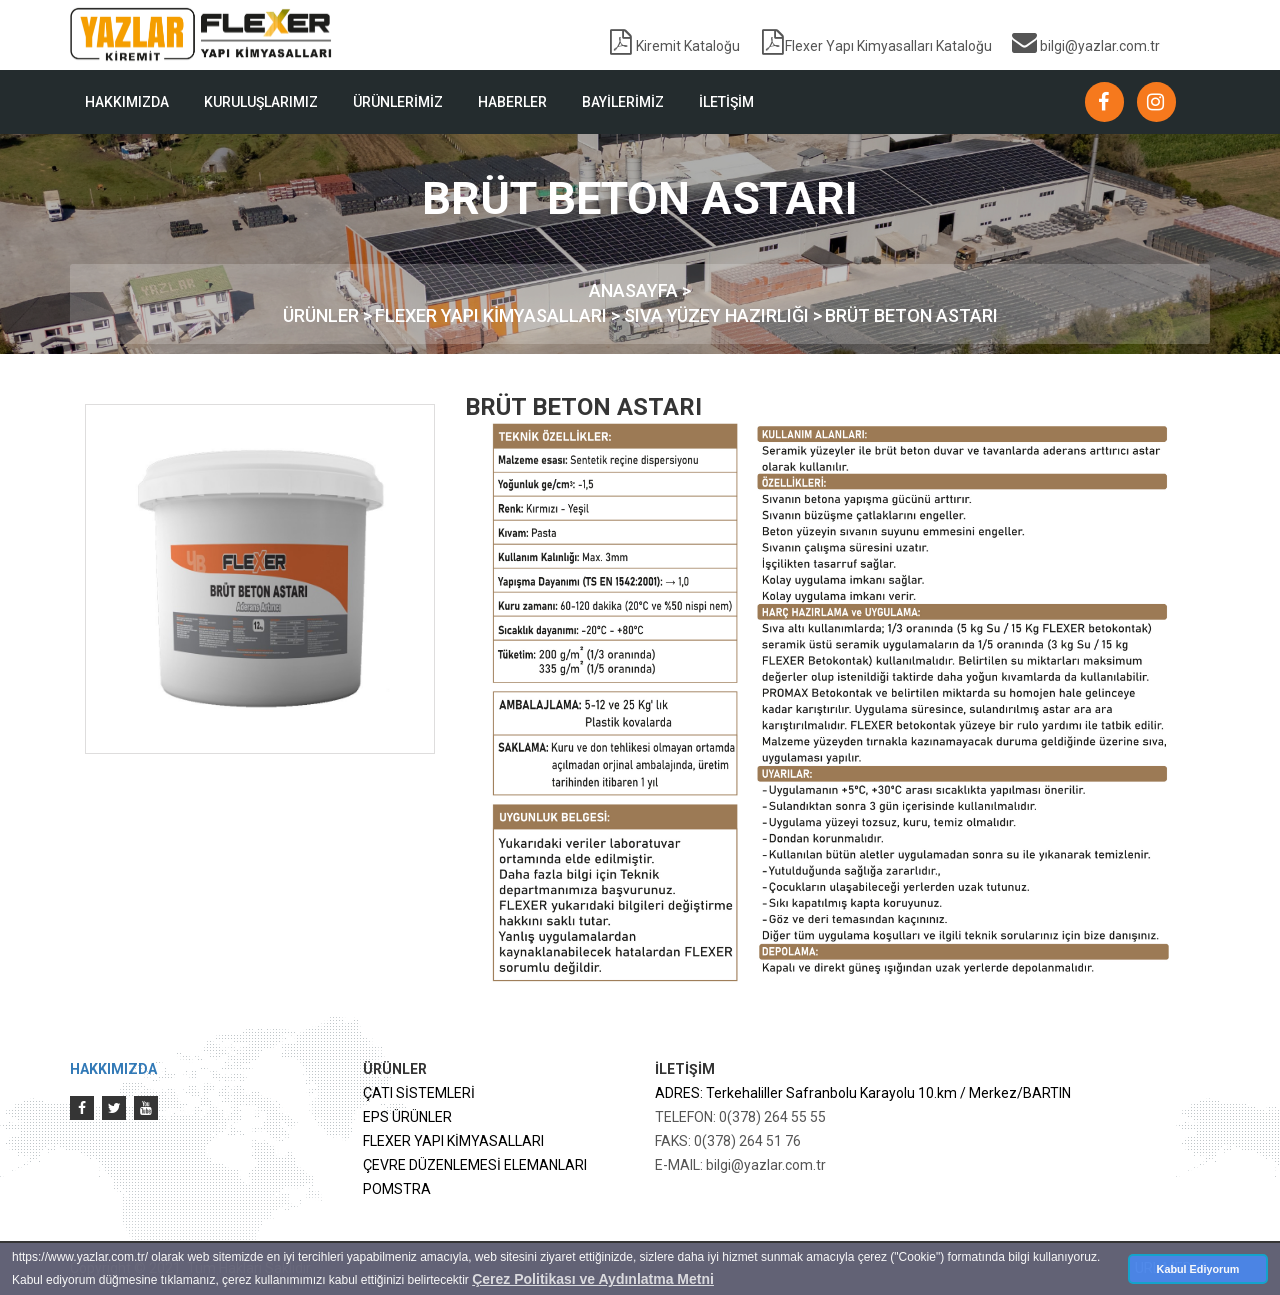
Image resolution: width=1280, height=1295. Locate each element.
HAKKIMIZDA (127, 102)
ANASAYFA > (640, 290)
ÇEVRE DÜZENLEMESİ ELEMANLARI (475, 1165)
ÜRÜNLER (323, 315)
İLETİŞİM (726, 102)
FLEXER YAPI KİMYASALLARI (453, 1141)
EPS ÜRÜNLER (407, 1117)
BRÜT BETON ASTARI (911, 315)
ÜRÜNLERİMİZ (398, 102)
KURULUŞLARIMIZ (261, 102)
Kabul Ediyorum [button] (1198, 1269)
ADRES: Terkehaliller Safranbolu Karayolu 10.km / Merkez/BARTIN (863, 1093)
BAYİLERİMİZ (623, 102)
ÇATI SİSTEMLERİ (419, 1093)
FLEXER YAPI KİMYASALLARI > (499, 315)
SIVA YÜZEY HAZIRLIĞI (718, 315)
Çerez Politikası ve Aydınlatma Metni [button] (593, 1279)
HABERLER (512, 102)
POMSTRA (397, 1189)
